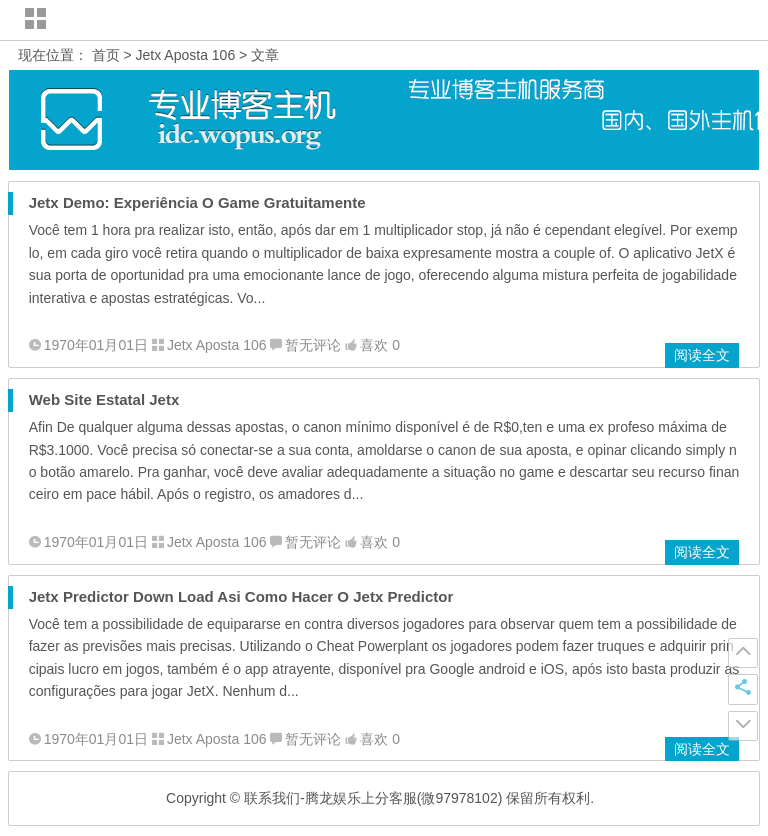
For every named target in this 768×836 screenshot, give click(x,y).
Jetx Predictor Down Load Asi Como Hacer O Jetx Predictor (241, 596)
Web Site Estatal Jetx (104, 399)
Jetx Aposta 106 (186, 55)
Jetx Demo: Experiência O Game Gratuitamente (197, 202)
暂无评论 (313, 345)
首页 (106, 55)
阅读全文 (702, 355)
